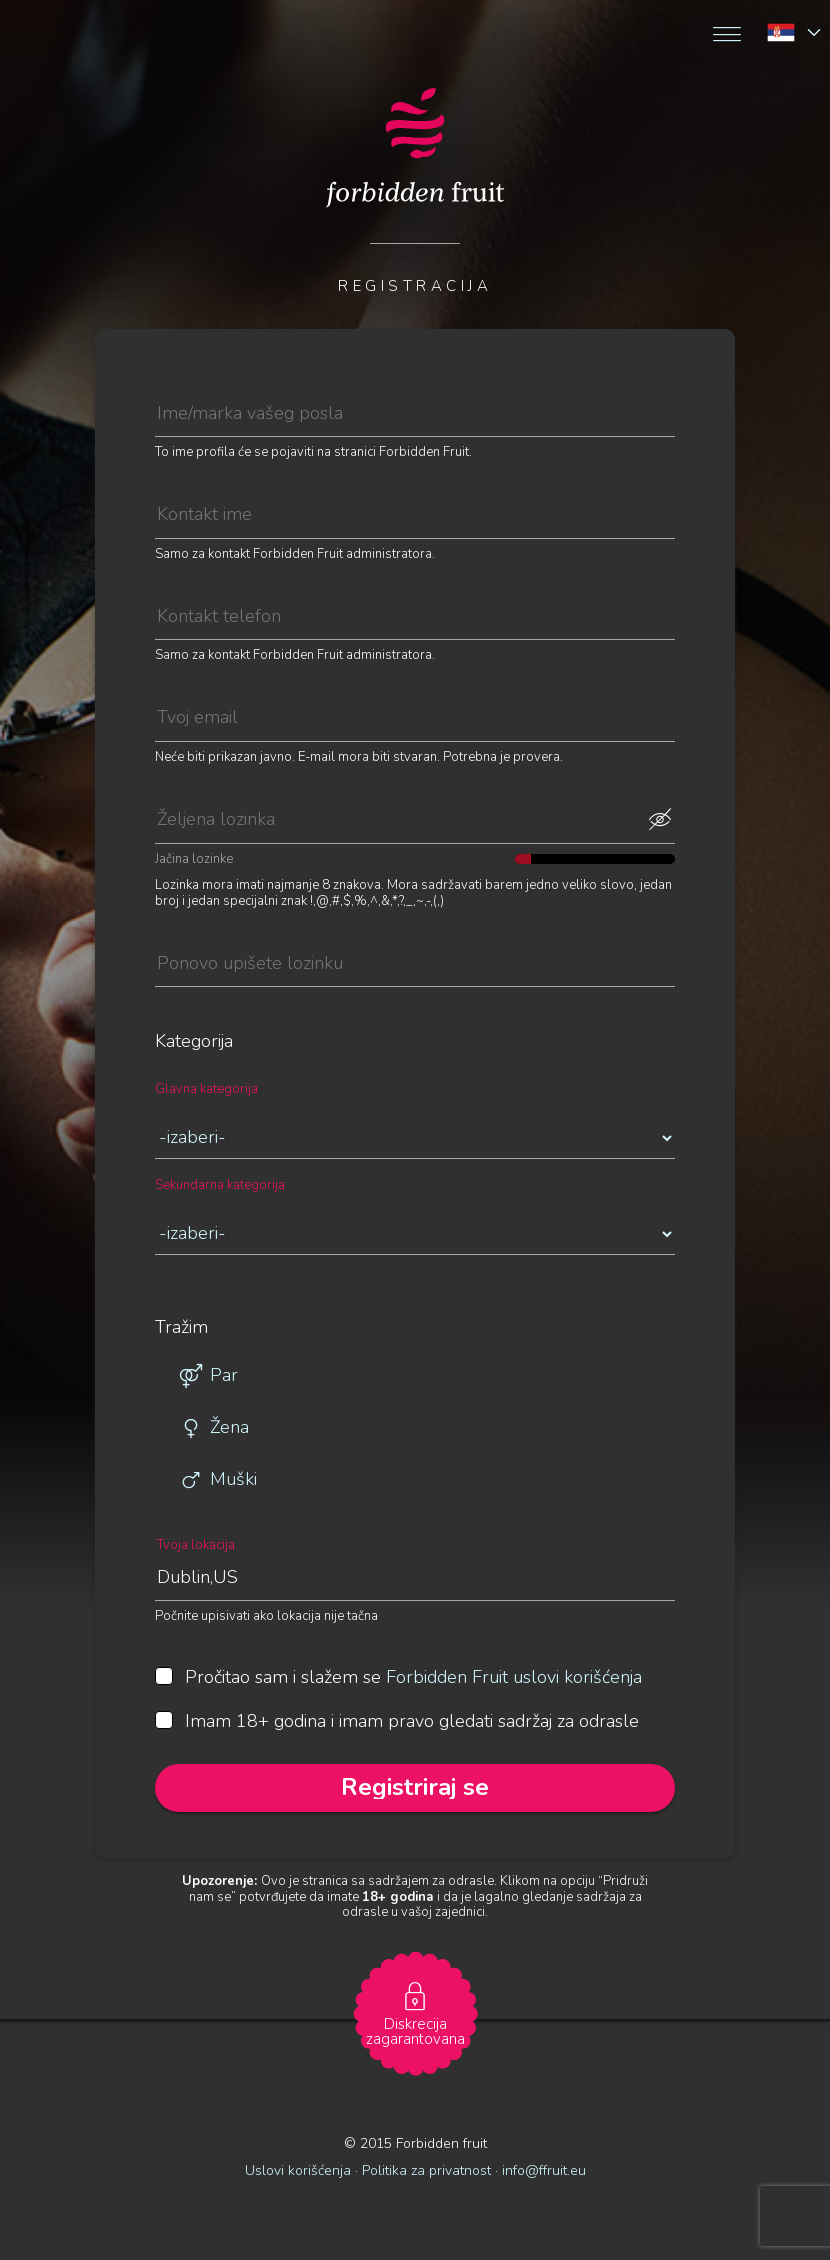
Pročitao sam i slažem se (398, 1678)
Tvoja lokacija (196, 1545)
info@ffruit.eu (544, 2170)
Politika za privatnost (426, 2170)
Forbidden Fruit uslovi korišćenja (514, 1677)
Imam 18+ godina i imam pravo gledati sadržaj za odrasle (397, 1722)
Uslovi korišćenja (298, 2170)
